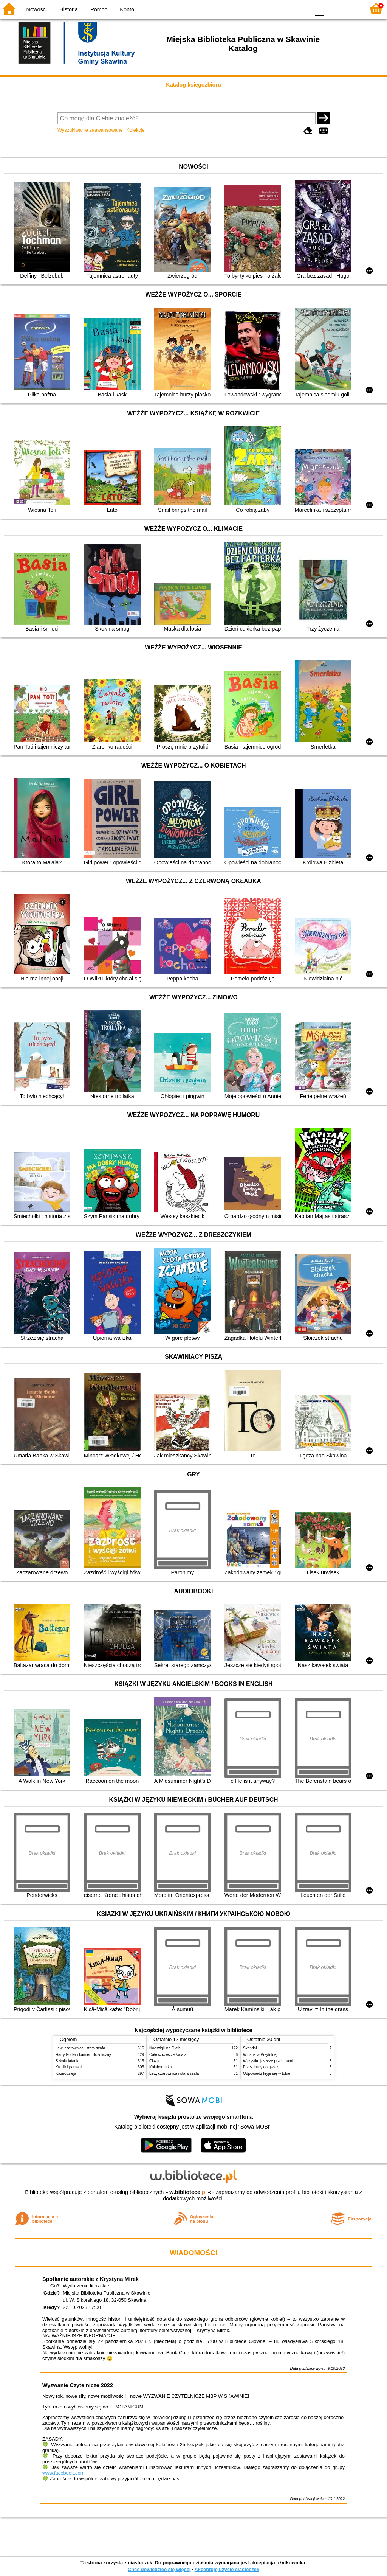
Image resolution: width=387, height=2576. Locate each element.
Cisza (154, 2061)
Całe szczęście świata (168, 2054)
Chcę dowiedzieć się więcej (159, 2569)
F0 (319, 8)
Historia (68, 9)
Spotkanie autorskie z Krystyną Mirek (90, 2279)
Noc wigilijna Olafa (165, 2048)
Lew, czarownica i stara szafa (80, 2048)
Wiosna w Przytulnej (260, 2054)
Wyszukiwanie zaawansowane (90, 130)
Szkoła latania (67, 2061)
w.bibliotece (188, 2192)
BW (272, 8)
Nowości (36, 9)
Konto (127, 9)
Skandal (250, 2048)
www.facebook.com (63, 2473)
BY (302, 8)
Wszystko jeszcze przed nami (268, 2061)
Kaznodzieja (66, 2073)
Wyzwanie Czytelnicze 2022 (77, 2385)
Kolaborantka (160, 2067)
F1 (332, 8)
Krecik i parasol (69, 2067)
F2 (350, 8)
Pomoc (98, 9)
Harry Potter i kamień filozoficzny (83, 2054)
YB (287, 8)
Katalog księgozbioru (193, 85)
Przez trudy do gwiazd (261, 2067)
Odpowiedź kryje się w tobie (266, 2073)
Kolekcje (135, 130)
